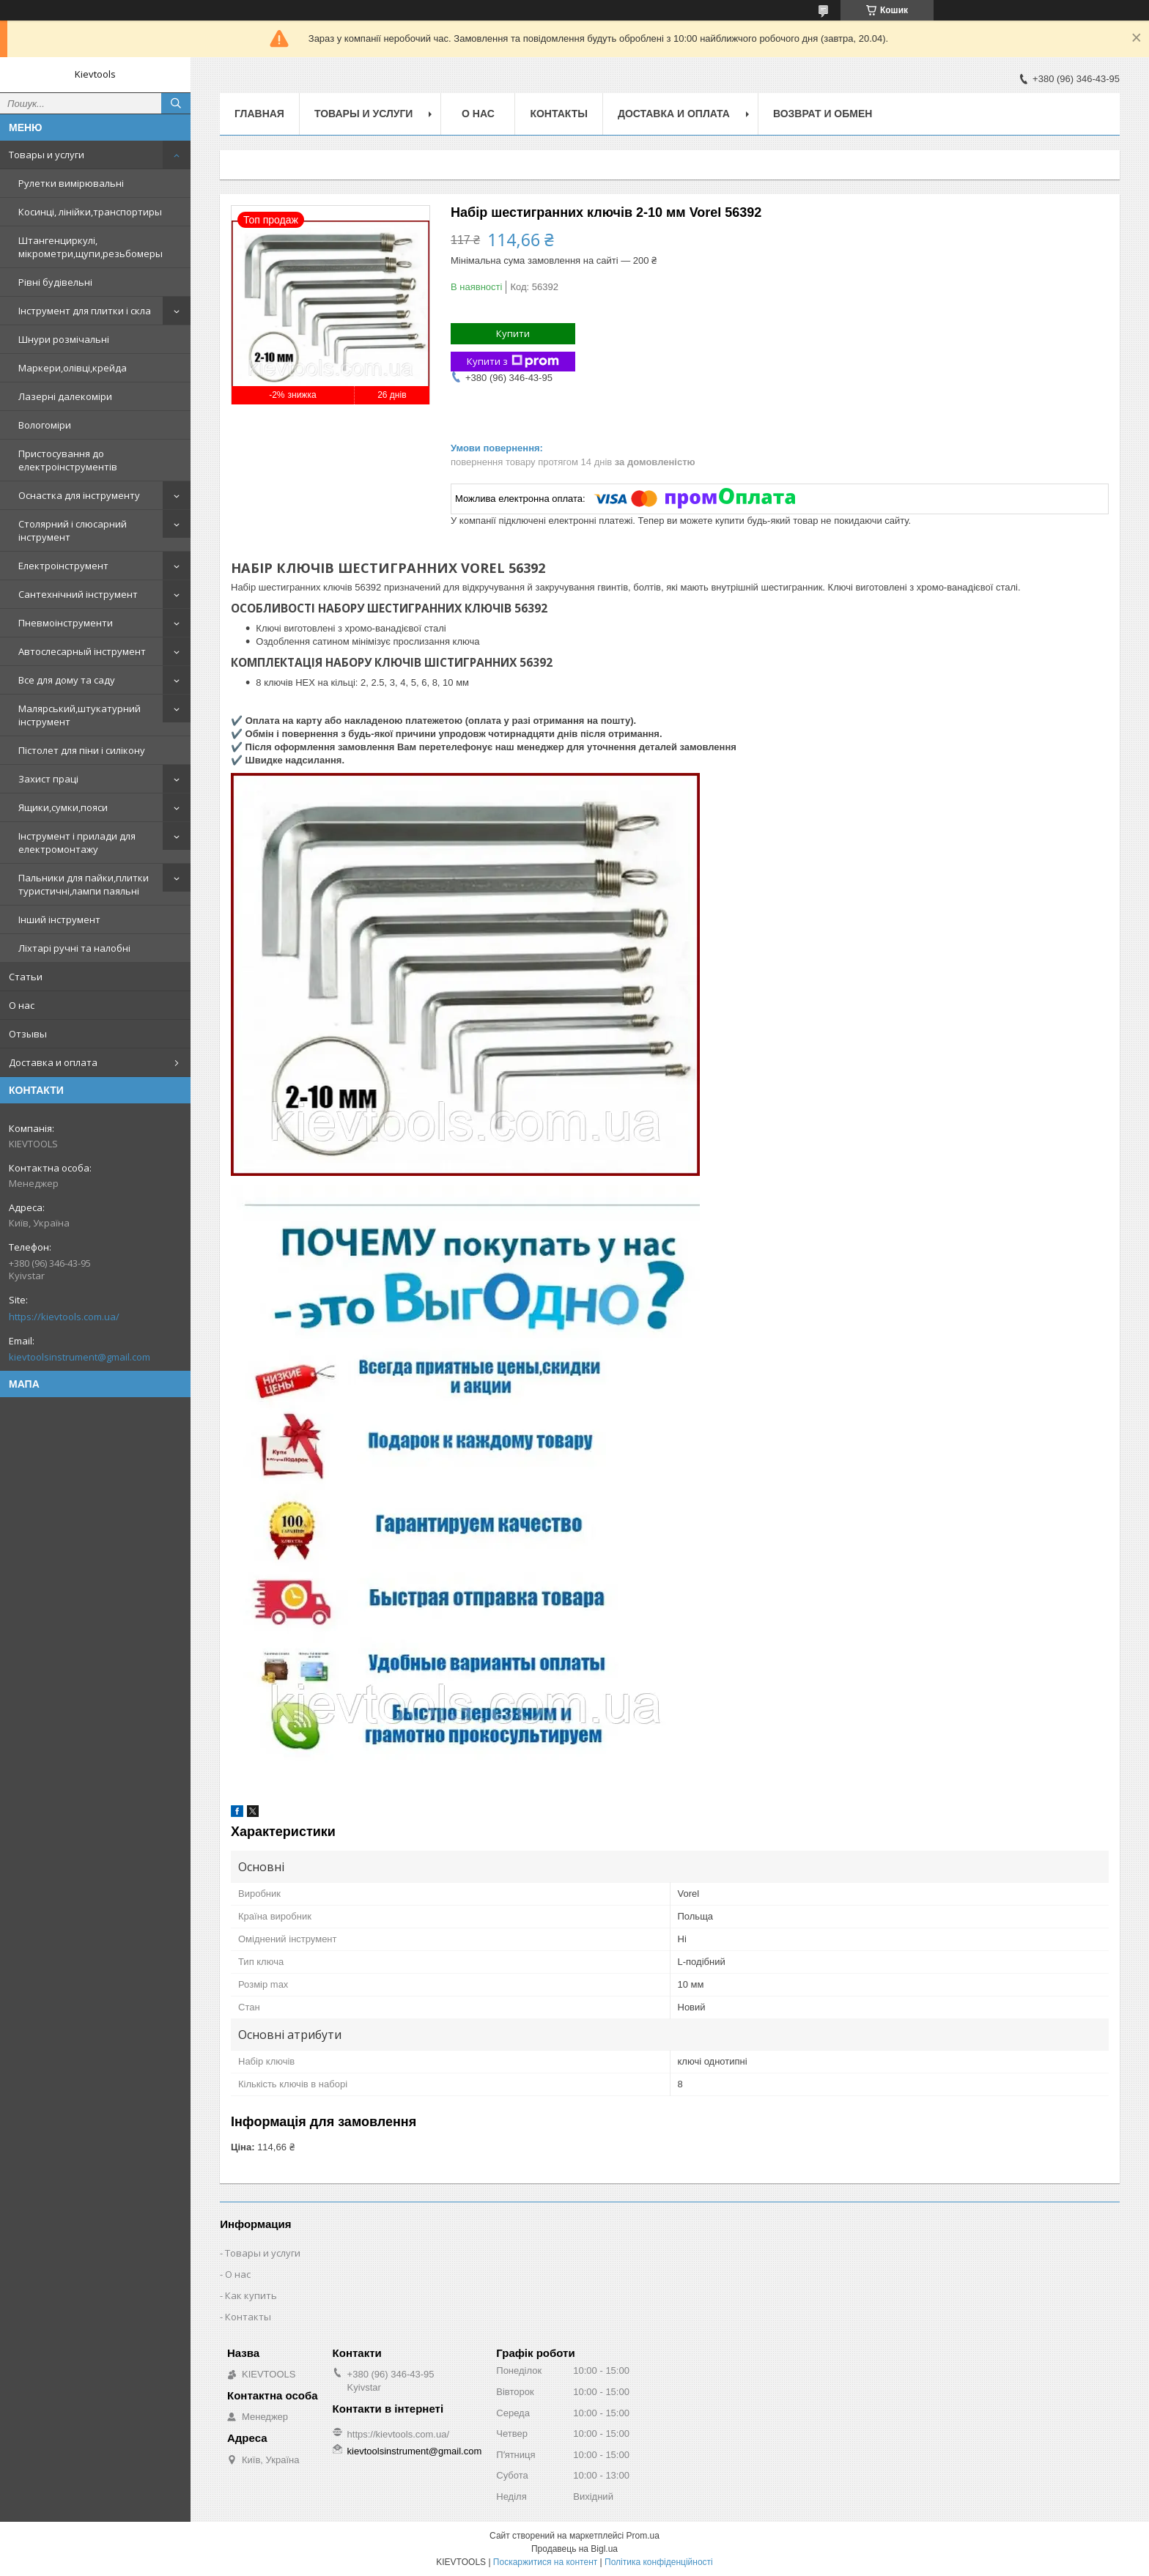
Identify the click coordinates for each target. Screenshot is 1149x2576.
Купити (513, 333)
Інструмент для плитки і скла (84, 310)
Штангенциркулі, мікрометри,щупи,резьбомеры (90, 247)
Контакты (558, 113)
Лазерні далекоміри (65, 396)
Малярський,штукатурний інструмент (79, 715)
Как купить (251, 2295)
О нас (21, 1005)
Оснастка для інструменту (79, 495)
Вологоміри (44, 425)
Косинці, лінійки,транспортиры (90, 211)
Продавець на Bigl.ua (574, 2549)
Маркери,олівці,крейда (72, 367)
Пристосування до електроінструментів (67, 460)
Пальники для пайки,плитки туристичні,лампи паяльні (83, 884)
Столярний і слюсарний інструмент (72, 530)
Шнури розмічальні (63, 339)
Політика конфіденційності (659, 2562)
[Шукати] (176, 103)
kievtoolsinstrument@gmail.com (79, 1356)
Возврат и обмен (823, 113)
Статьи (26, 976)
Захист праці (48, 778)
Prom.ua (643, 2536)
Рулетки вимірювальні (71, 183)
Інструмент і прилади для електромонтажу (77, 842)
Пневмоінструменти (65, 622)
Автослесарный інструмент (82, 651)
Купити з (513, 362)
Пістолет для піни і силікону (81, 750)
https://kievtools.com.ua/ (64, 1316)
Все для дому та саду (66, 679)
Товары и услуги (46, 154)
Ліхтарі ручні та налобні (74, 948)
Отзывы (28, 1033)
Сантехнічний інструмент (78, 594)
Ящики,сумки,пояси (63, 807)
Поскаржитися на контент (545, 2562)
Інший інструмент (59, 919)
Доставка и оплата (53, 1062)
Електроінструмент (63, 565)
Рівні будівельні (55, 282)
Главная (259, 113)
